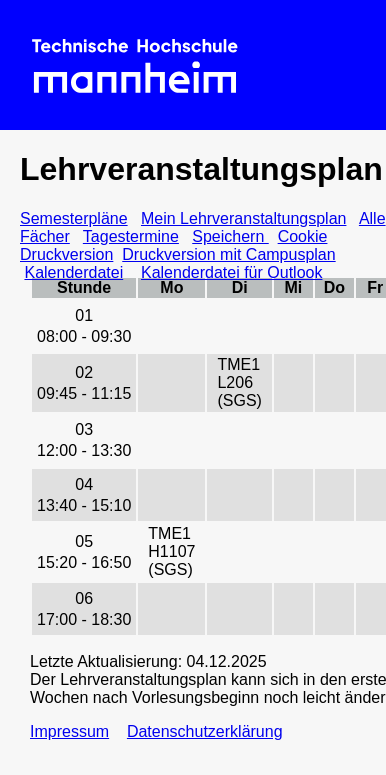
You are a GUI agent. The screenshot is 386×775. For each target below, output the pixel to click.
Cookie (303, 236)
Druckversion (66, 254)
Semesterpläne (74, 218)
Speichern (230, 236)
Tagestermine (131, 236)
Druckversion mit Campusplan (228, 254)
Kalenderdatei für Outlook (231, 272)
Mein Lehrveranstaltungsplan (243, 218)
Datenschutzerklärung (205, 731)
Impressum (69, 731)
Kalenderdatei (73, 272)
